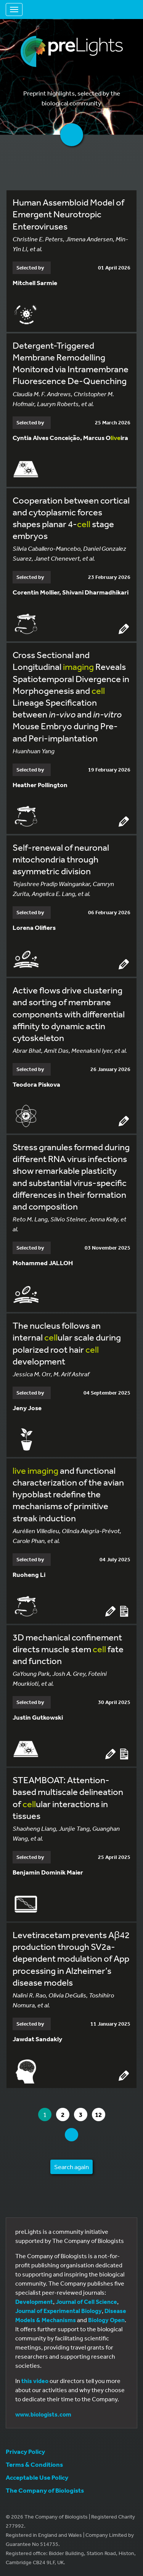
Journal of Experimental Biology (58, 2311)
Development (34, 2301)
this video (34, 2381)
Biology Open (106, 2320)
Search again (71, 2167)
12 (100, 2114)
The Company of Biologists (45, 2490)
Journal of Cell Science (86, 2301)
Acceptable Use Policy (37, 2477)
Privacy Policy (25, 2451)
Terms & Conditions (34, 2464)
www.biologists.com (43, 2414)
